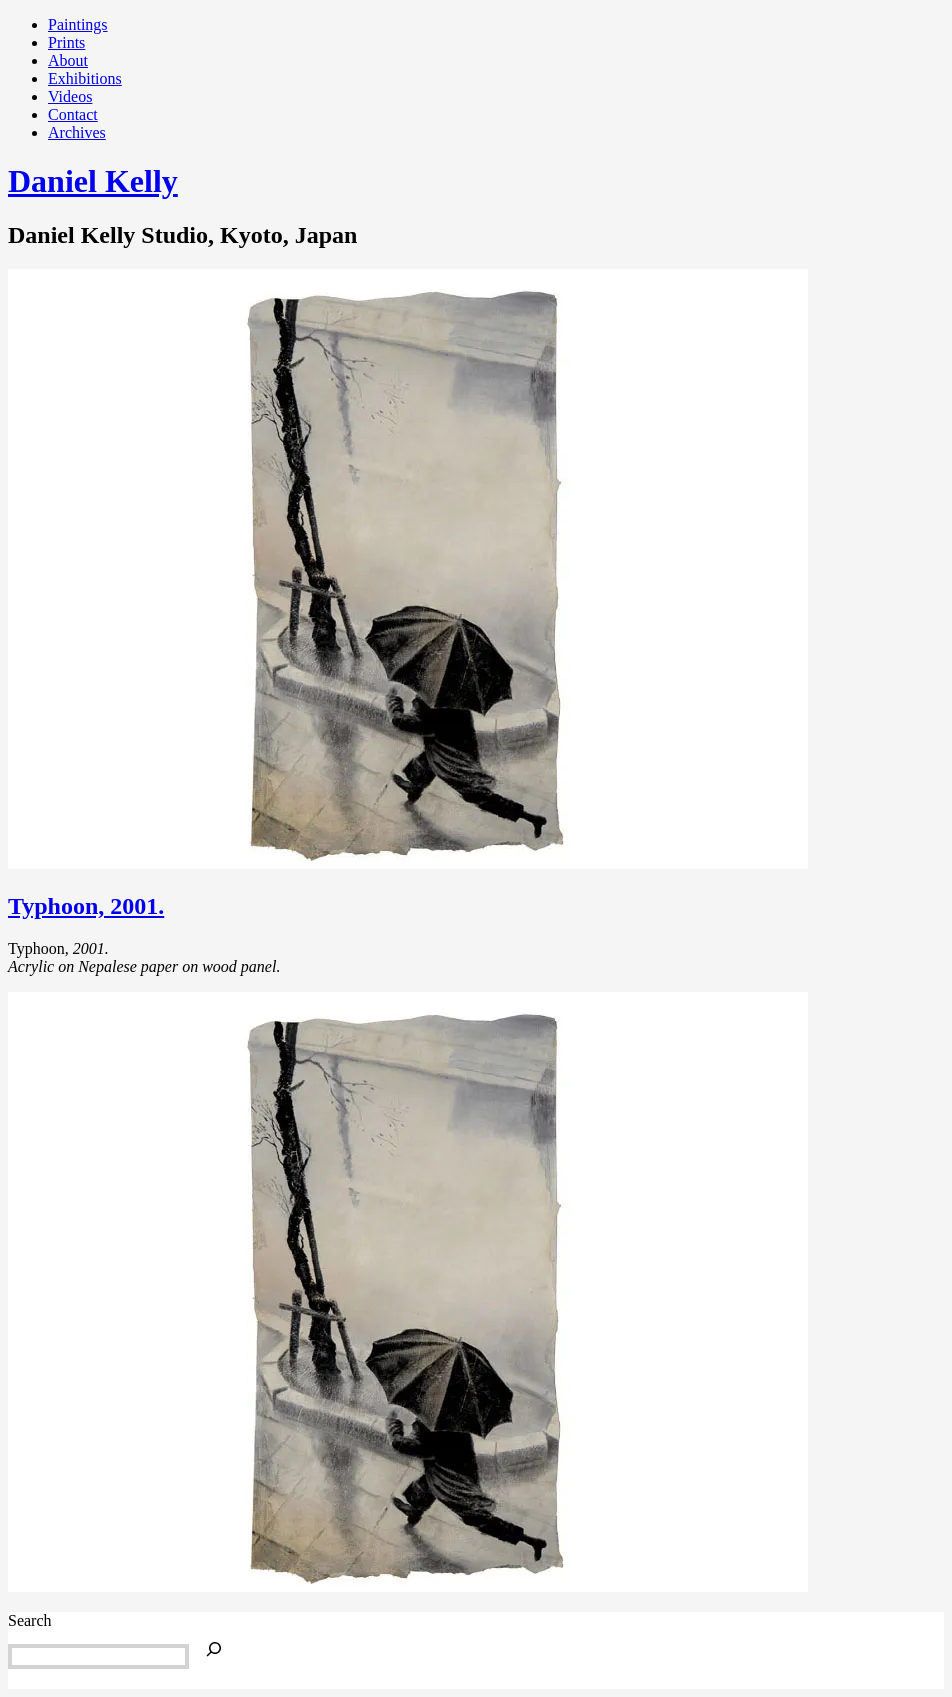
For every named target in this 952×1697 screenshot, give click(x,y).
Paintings (78, 24)
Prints (66, 42)
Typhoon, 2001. (86, 906)
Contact (73, 114)
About (68, 60)
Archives (77, 132)
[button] (408, 569)
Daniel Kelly (93, 181)
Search (30, 1620)
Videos (70, 96)
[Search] (214, 1651)
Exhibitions (85, 78)
